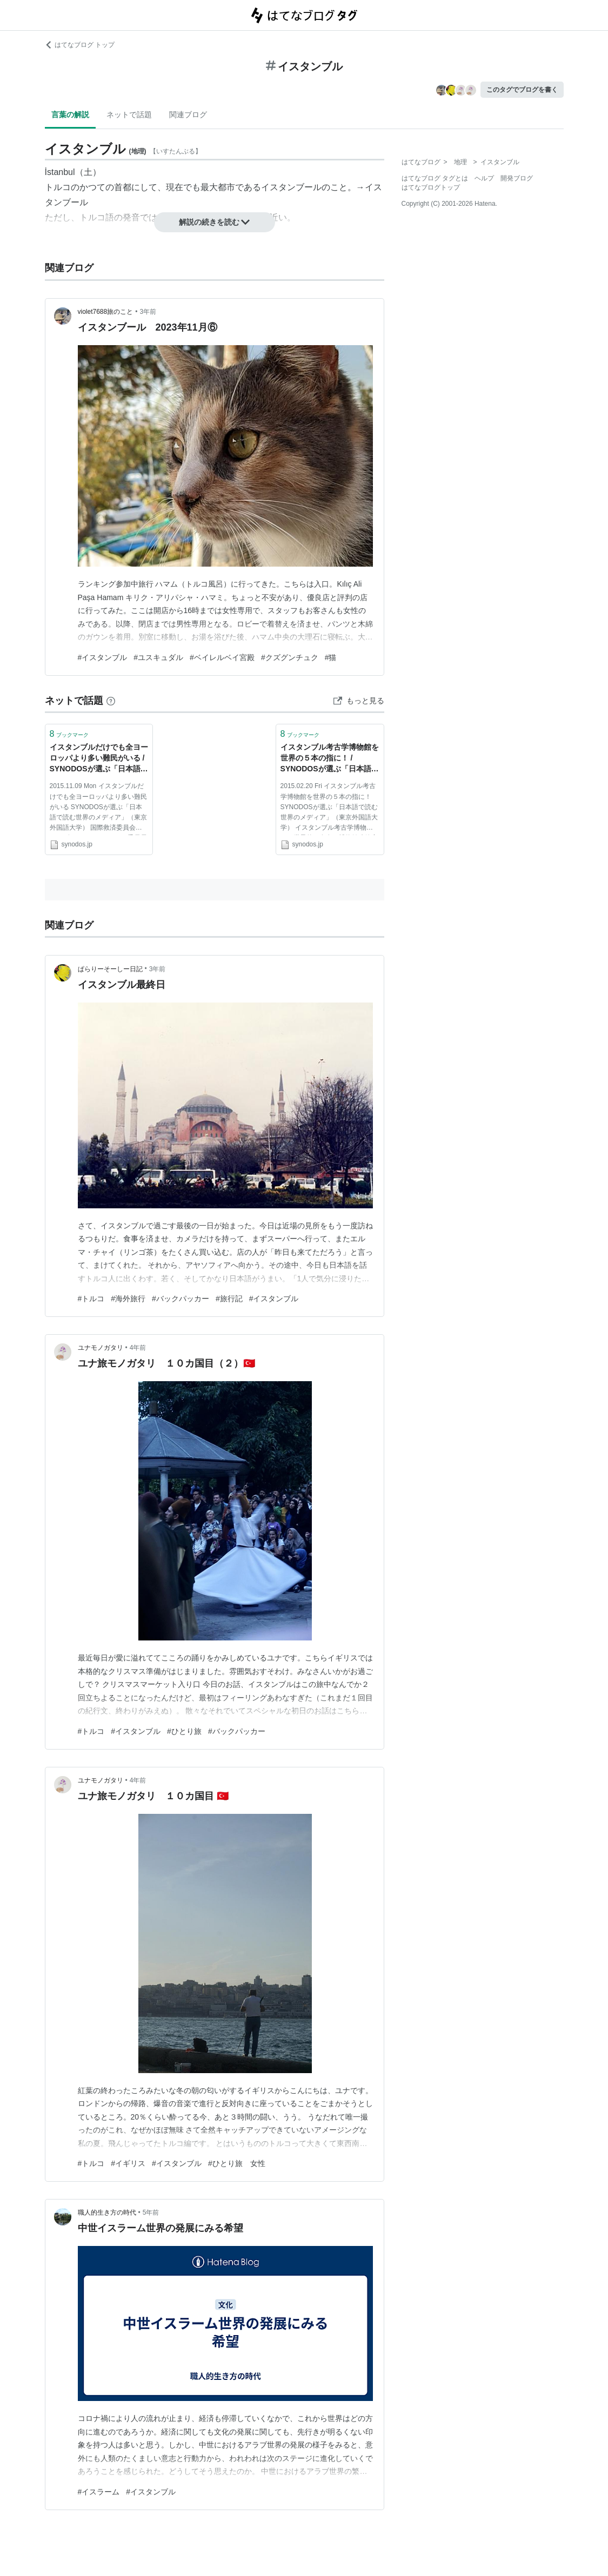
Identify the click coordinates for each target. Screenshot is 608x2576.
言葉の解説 (70, 114)
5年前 (151, 2212)
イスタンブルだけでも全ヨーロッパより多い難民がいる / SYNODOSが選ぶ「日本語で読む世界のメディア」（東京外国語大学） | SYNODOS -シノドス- (99, 759)
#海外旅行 (128, 1298)
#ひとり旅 (184, 1731)
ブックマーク (69, 733)
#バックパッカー (180, 1298)
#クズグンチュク (289, 657)
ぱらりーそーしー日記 (110, 969)
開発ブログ (516, 178)
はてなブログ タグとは (435, 178)
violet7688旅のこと (105, 311)
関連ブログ (188, 114)
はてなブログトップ (431, 187)
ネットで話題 (129, 114)
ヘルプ (484, 178)
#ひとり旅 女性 (236, 2163)
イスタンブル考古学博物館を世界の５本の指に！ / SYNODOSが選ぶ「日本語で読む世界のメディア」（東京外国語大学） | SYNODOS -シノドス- (329, 759)
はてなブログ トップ (80, 45)
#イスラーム (99, 2491)
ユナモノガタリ (100, 1347)
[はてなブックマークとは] (110, 700)
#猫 (331, 657)
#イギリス (128, 2163)
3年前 (147, 311)
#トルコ (91, 1298)
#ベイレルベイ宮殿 (222, 657)
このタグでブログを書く (522, 89)
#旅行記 (229, 1298)
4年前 (138, 1347)
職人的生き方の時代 (107, 2212)
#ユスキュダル (158, 657)
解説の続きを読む (214, 222)
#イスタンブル (103, 657)
